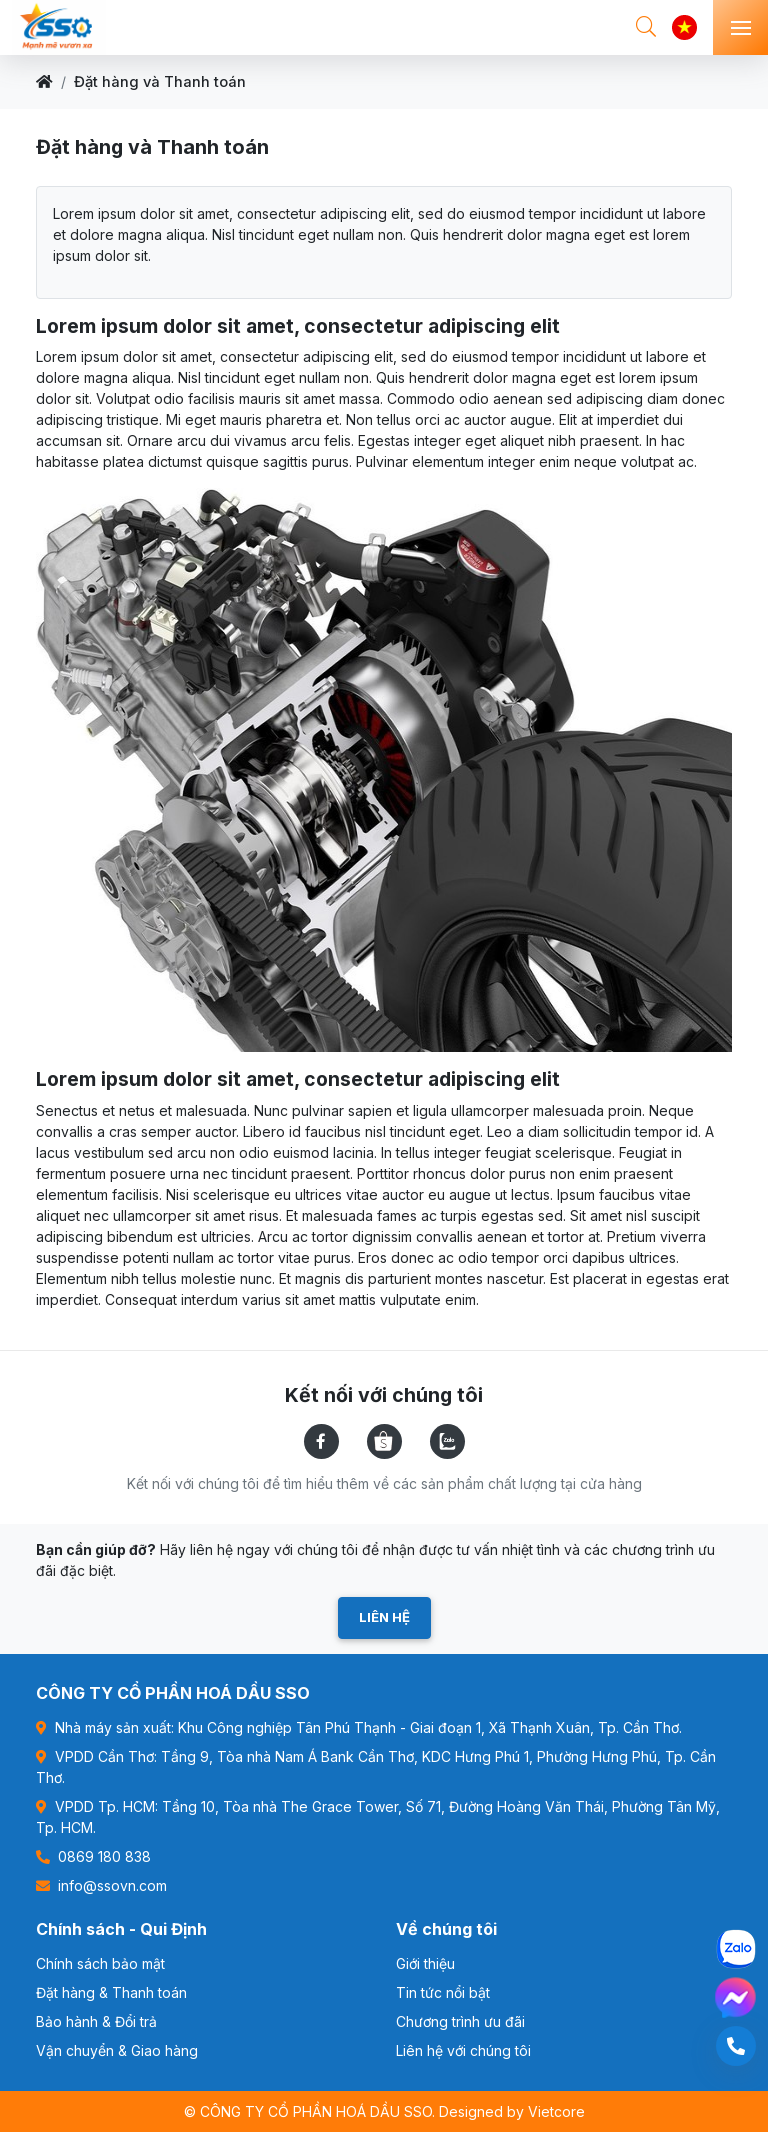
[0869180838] (736, 2046)
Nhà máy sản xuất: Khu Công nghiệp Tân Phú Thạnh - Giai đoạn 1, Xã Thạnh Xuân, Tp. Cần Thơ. (359, 1727)
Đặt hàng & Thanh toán (111, 1992)
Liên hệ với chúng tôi (463, 2050)
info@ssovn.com (101, 1885)
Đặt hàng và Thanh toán (160, 82)
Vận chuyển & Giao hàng (117, 2050)
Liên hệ (384, 1617)
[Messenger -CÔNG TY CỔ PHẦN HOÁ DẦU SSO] (735, 1997)
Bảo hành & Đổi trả (96, 2021)
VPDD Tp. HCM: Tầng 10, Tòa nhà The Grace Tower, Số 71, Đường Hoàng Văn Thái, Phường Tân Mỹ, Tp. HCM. (378, 1817)
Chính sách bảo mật (100, 1963)
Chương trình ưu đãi (460, 2021)
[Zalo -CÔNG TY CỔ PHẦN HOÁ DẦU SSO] (736, 1949)
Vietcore (556, 2111)
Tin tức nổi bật (443, 1992)
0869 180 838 (93, 1856)
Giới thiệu (425, 1963)
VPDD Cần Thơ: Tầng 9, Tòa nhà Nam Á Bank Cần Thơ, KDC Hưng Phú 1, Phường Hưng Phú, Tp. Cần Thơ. (376, 1767)
